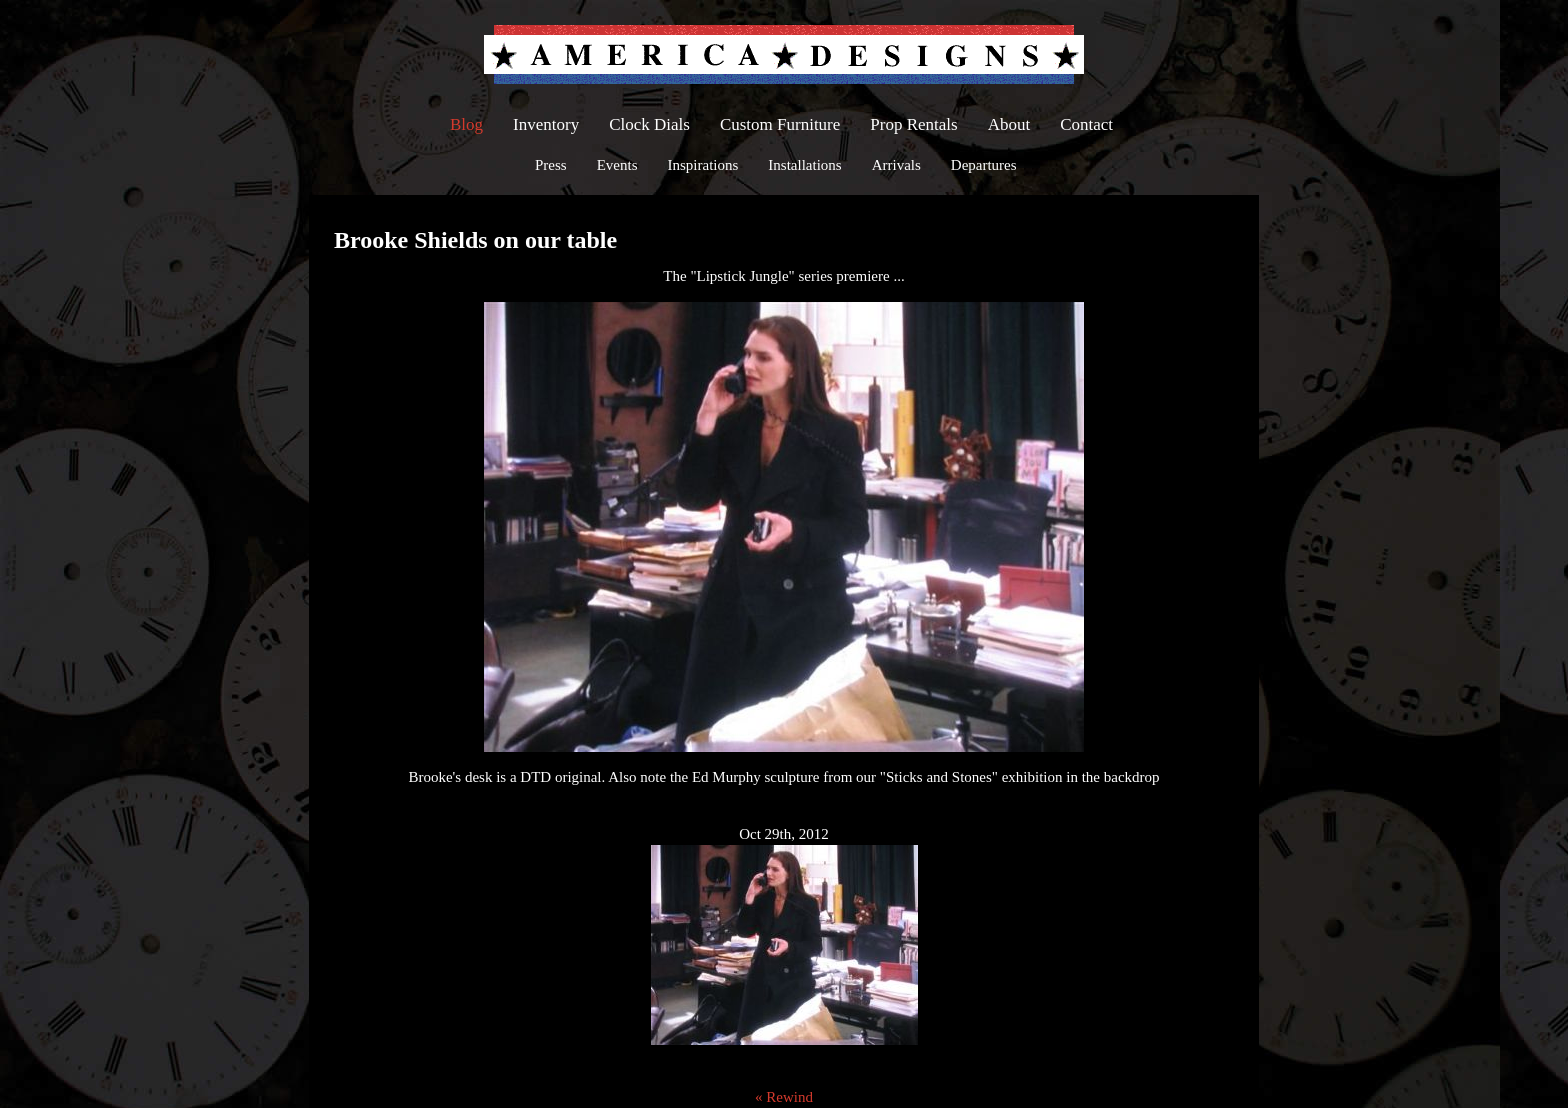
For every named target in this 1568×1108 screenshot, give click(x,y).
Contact (1086, 124)
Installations (804, 165)
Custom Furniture (780, 124)
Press (551, 165)
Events (617, 165)
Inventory (546, 124)
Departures (984, 165)
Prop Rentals (913, 124)
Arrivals (896, 165)
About (1009, 124)
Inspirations (703, 165)
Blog (466, 124)
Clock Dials (649, 124)
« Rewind (784, 1097)
